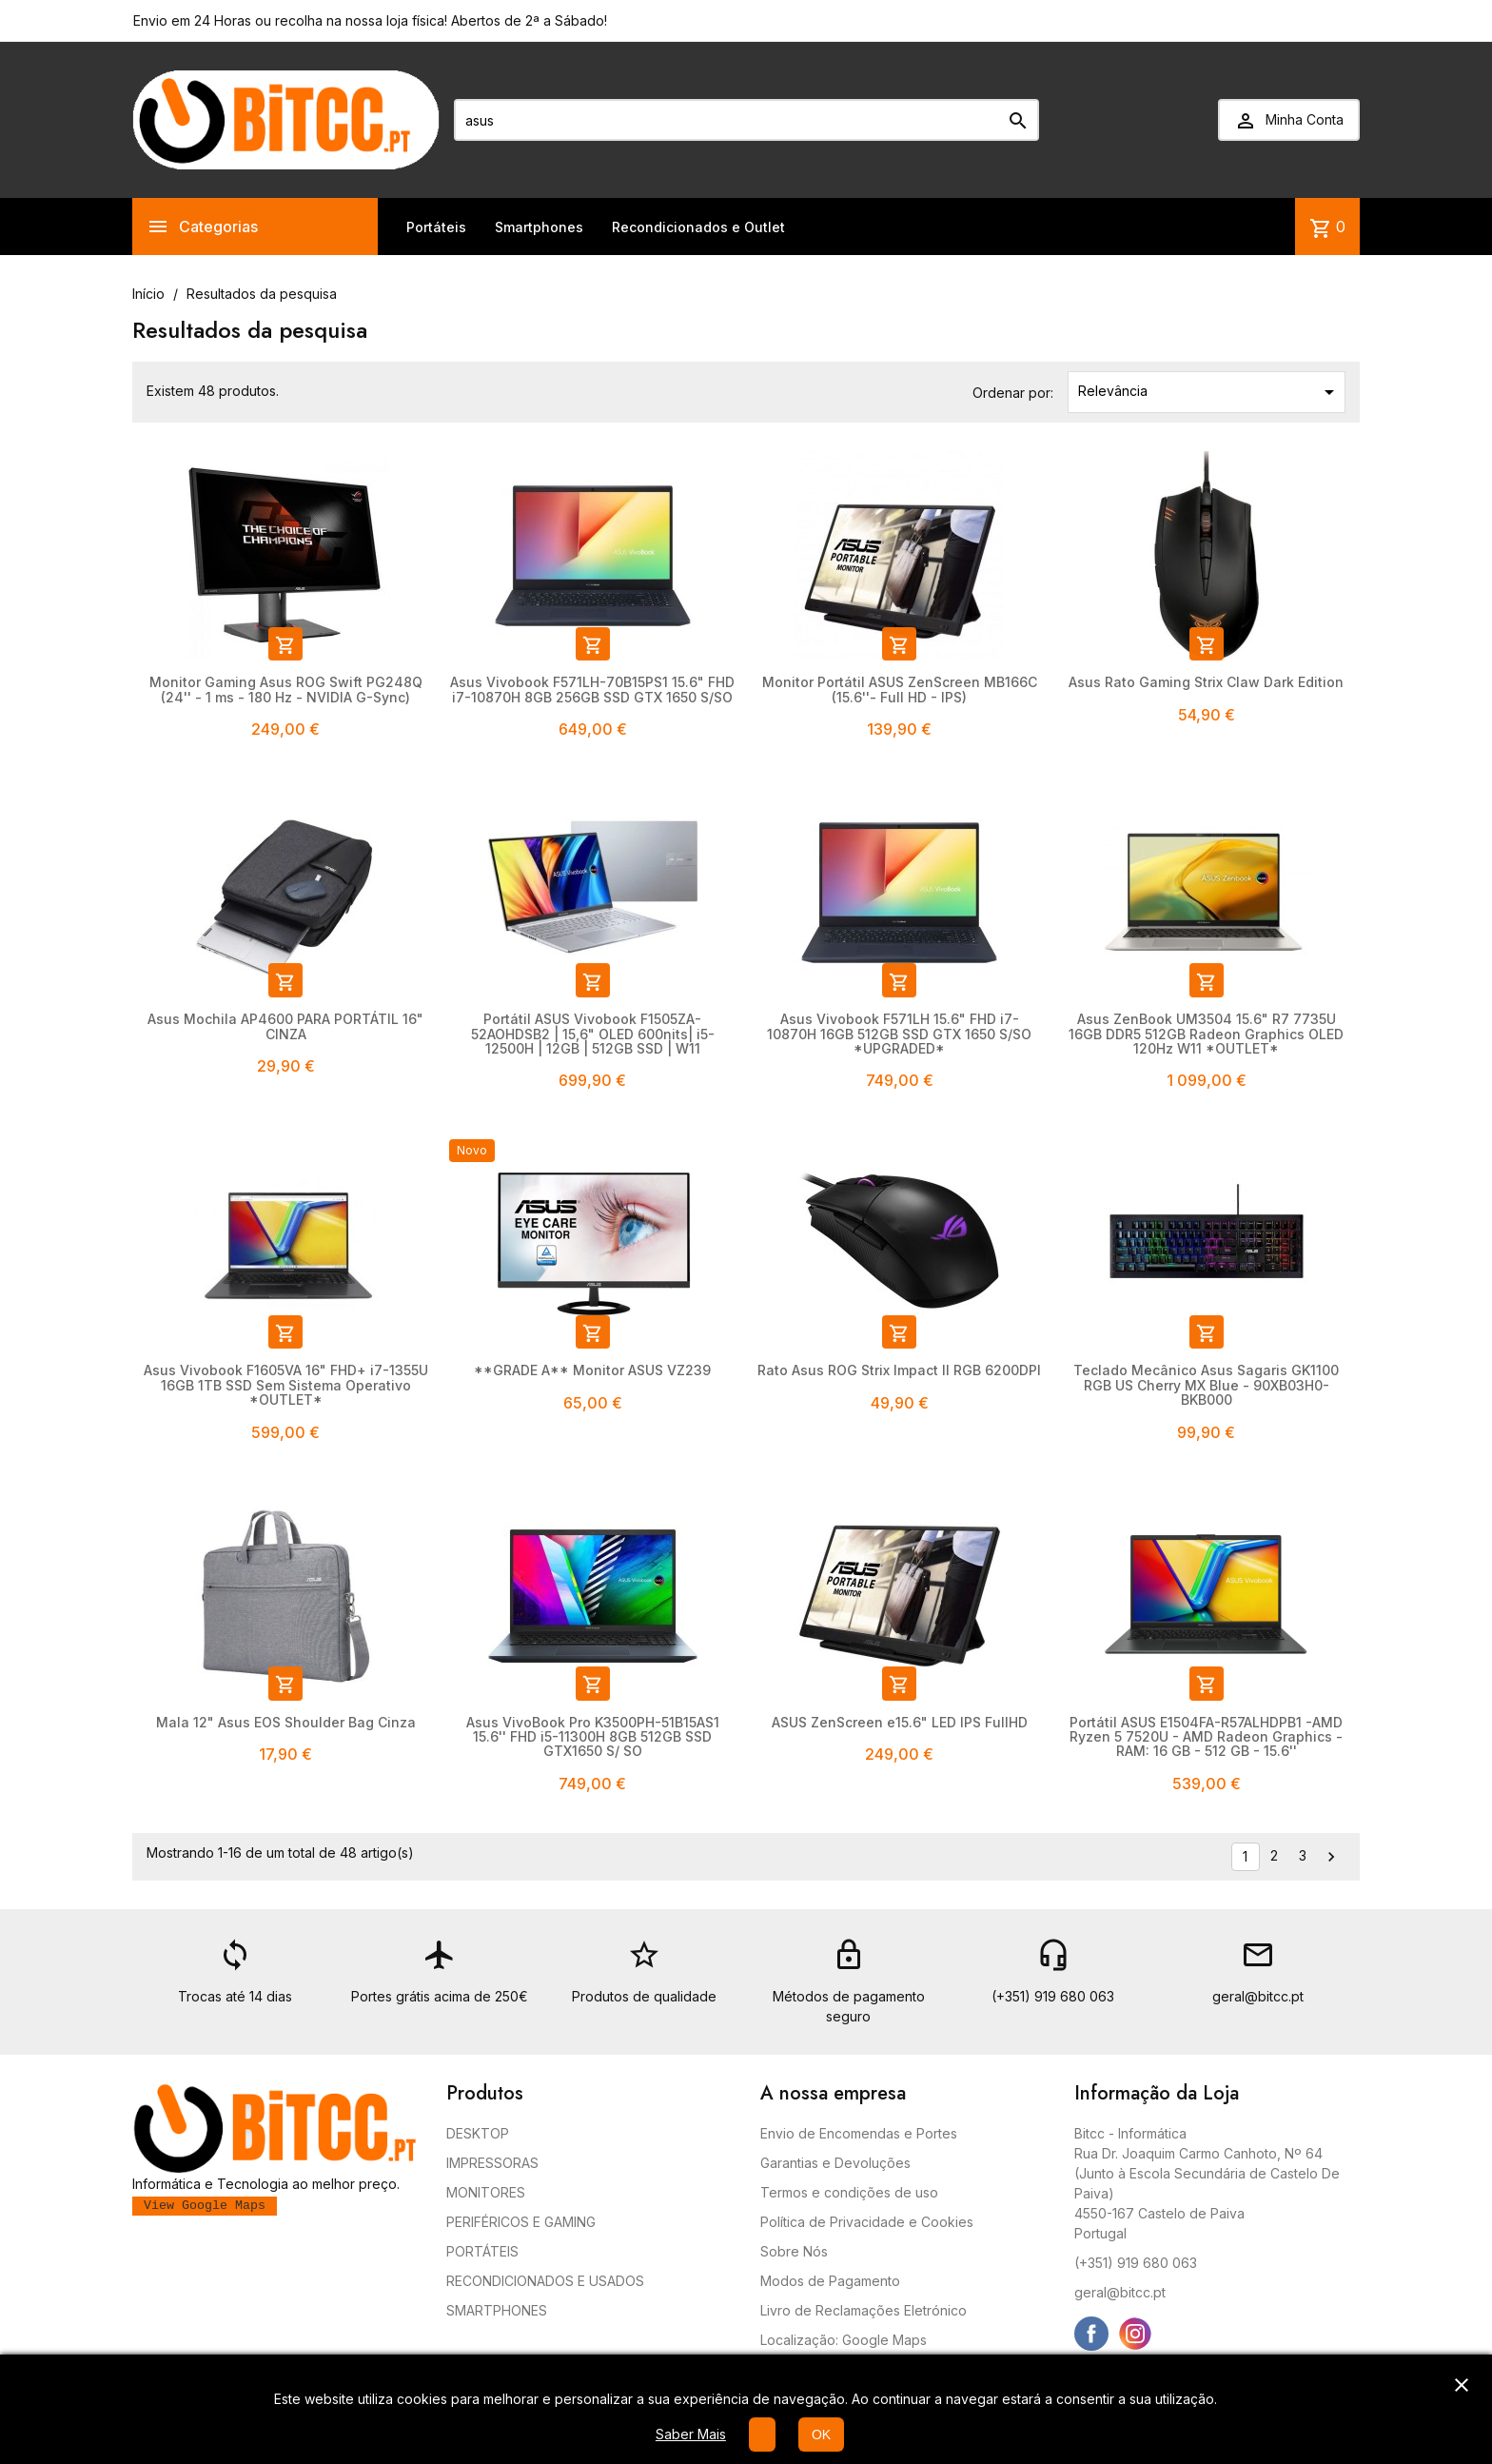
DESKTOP (477, 2133)
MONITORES (485, 2192)
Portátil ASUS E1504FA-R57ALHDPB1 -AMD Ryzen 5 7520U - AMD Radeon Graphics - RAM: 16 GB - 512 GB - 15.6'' (1206, 1737)
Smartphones (539, 227)
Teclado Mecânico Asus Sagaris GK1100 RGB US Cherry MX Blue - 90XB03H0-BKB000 (1206, 1385)
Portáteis (436, 227)
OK (821, 2434)
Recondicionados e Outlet (698, 227)
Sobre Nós (794, 2251)
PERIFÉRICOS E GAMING (521, 2222)
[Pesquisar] (746, 120)
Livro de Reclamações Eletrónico (863, 2310)
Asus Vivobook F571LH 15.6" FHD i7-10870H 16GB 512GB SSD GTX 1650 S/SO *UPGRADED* (899, 1033)
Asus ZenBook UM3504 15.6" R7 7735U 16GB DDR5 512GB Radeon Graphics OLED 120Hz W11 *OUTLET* (1206, 1033)
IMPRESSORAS (492, 2163)
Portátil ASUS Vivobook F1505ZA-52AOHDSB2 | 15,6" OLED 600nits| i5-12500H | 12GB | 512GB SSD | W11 (593, 1033)
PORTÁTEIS (482, 2251)
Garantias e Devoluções (835, 2163)
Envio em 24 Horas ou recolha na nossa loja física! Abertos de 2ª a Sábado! (370, 20)
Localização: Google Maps (843, 2340)
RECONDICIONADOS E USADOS (545, 2281)
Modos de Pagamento (830, 2281)
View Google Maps (204, 2205)
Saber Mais (691, 2434)
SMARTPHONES (496, 2310)
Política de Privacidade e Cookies (866, 2222)
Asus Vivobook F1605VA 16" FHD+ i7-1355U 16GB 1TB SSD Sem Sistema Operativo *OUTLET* (286, 1385)
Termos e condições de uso (849, 2192)
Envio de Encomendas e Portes (858, 2133)
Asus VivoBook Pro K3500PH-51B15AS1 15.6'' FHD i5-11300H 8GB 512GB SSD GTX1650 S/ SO (592, 1737)
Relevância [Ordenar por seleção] (1210, 392)
